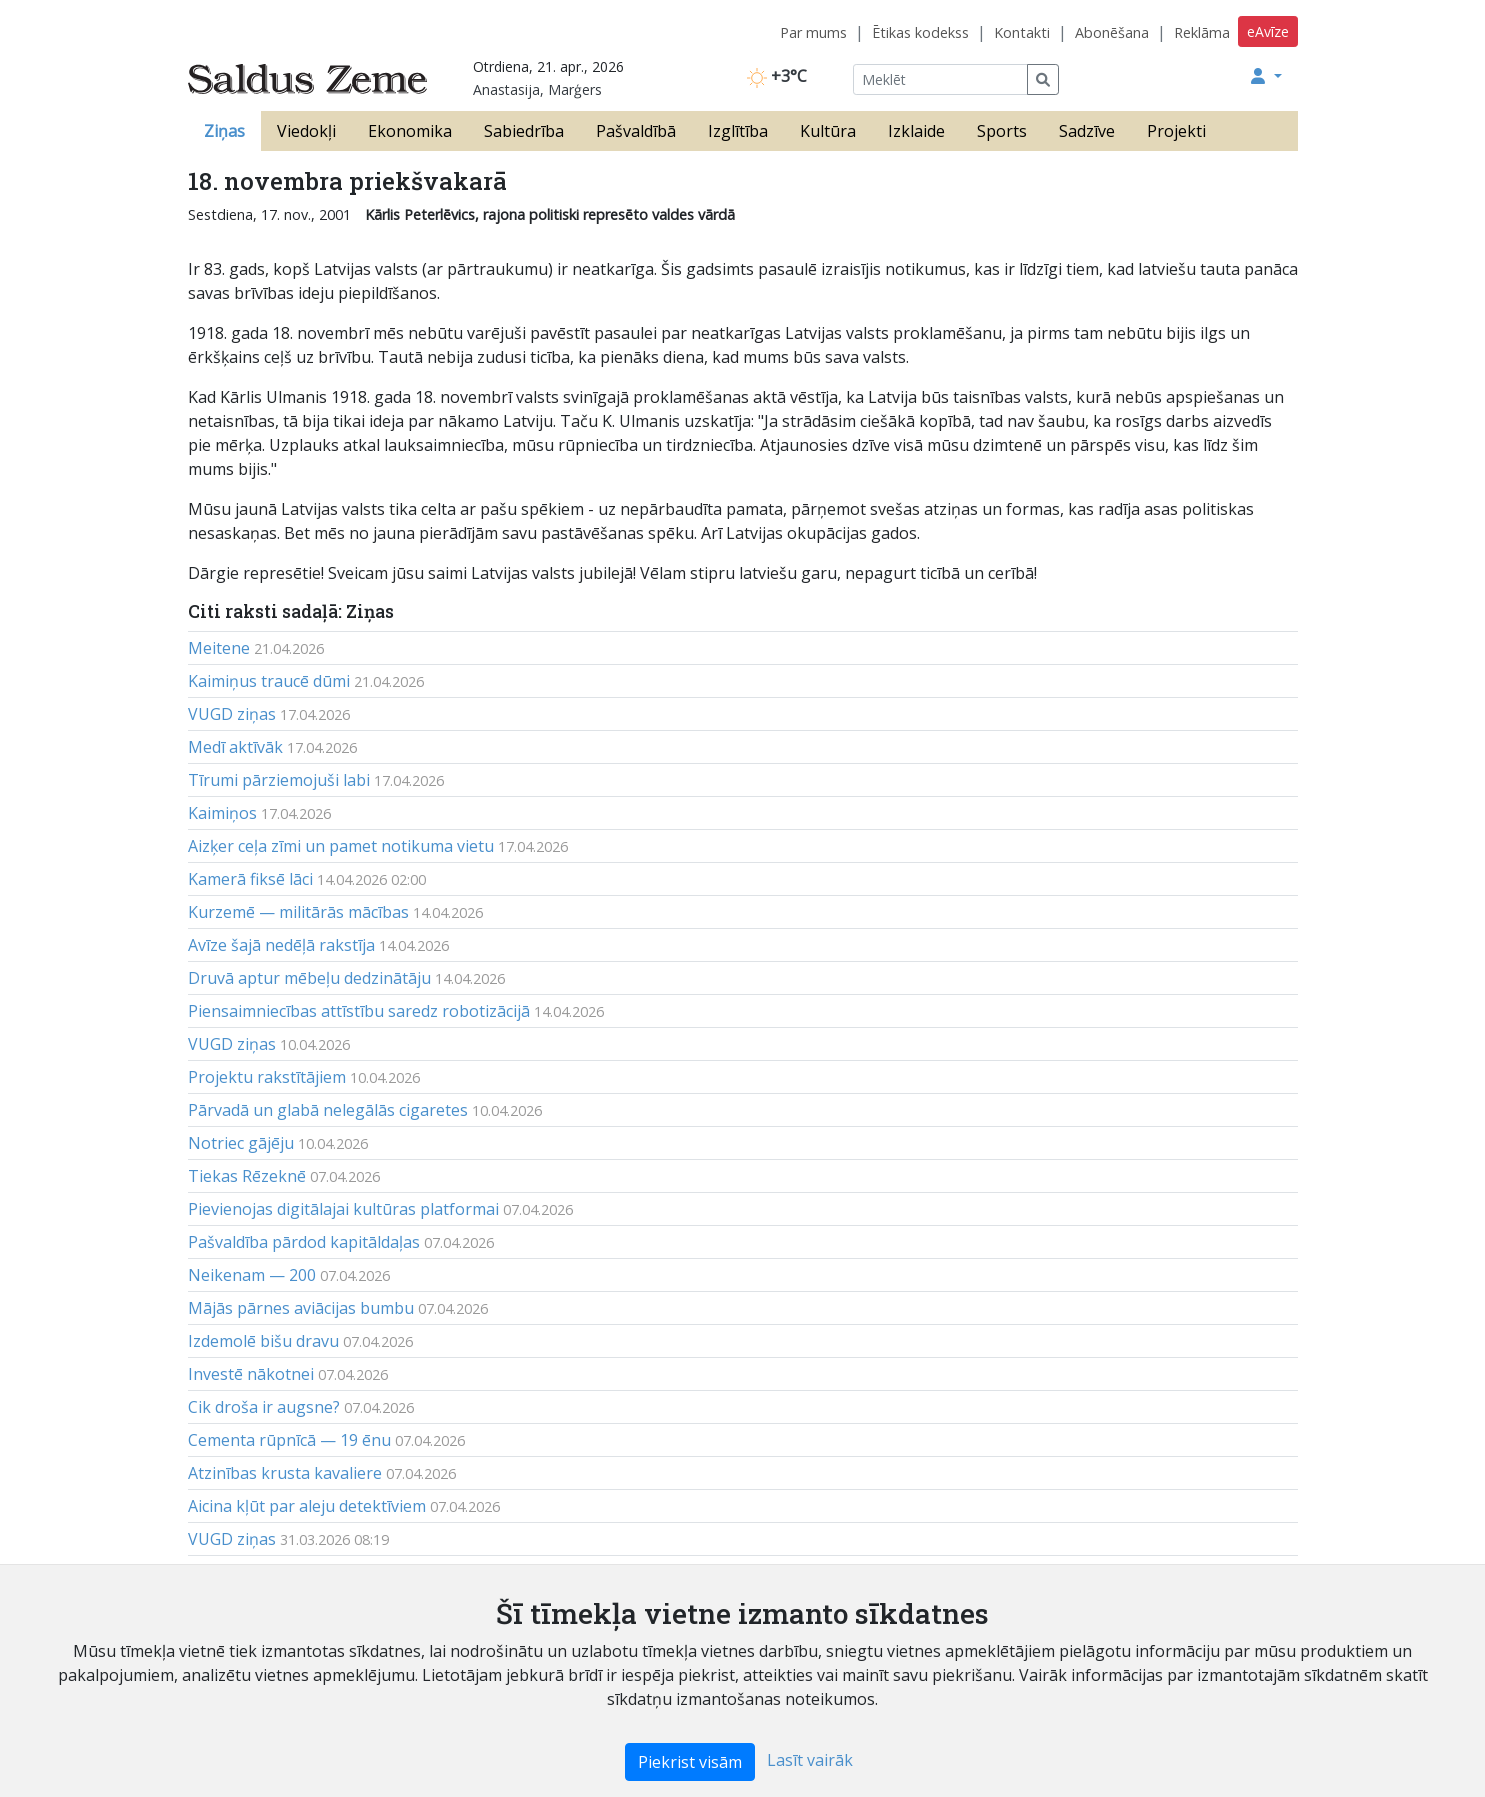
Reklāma (1202, 32)
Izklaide (916, 131)
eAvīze (1268, 31)
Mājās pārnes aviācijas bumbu (301, 1308)
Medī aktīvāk (235, 747)
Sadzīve (1087, 131)
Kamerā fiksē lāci (250, 879)
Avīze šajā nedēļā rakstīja (281, 945)
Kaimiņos (222, 813)
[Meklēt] (940, 79)
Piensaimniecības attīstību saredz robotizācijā (359, 1011)
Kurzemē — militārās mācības (298, 912)
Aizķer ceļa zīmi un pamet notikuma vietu (341, 846)
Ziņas (224, 131)
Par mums (813, 32)
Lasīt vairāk (810, 1760)
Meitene (219, 648)
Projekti (1176, 131)
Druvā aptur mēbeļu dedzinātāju (309, 978)
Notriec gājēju (241, 1143)
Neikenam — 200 (252, 1275)
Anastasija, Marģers (537, 89)
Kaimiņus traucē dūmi (269, 681)
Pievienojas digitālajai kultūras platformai (343, 1209)
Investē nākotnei (251, 1374)
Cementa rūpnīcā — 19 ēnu (289, 1440)
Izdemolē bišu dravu (263, 1341)
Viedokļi (306, 131)
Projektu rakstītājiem (267, 1077)
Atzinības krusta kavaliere (285, 1473)
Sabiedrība (524, 131)
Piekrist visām (690, 1762)
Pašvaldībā (636, 131)
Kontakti (1022, 32)
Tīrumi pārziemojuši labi (279, 780)
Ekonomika (410, 131)
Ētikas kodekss (920, 32)
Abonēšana (1112, 32)
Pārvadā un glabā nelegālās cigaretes (328, 1110)
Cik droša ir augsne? (264, 1407)
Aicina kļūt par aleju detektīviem (307, 1506)
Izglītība (738, 131)
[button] (1266, 76)
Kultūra (828, 131)
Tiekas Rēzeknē (247, 1176)
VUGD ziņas (232, 714)
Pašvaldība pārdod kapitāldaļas (304, 1242)
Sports (1002, 131)
